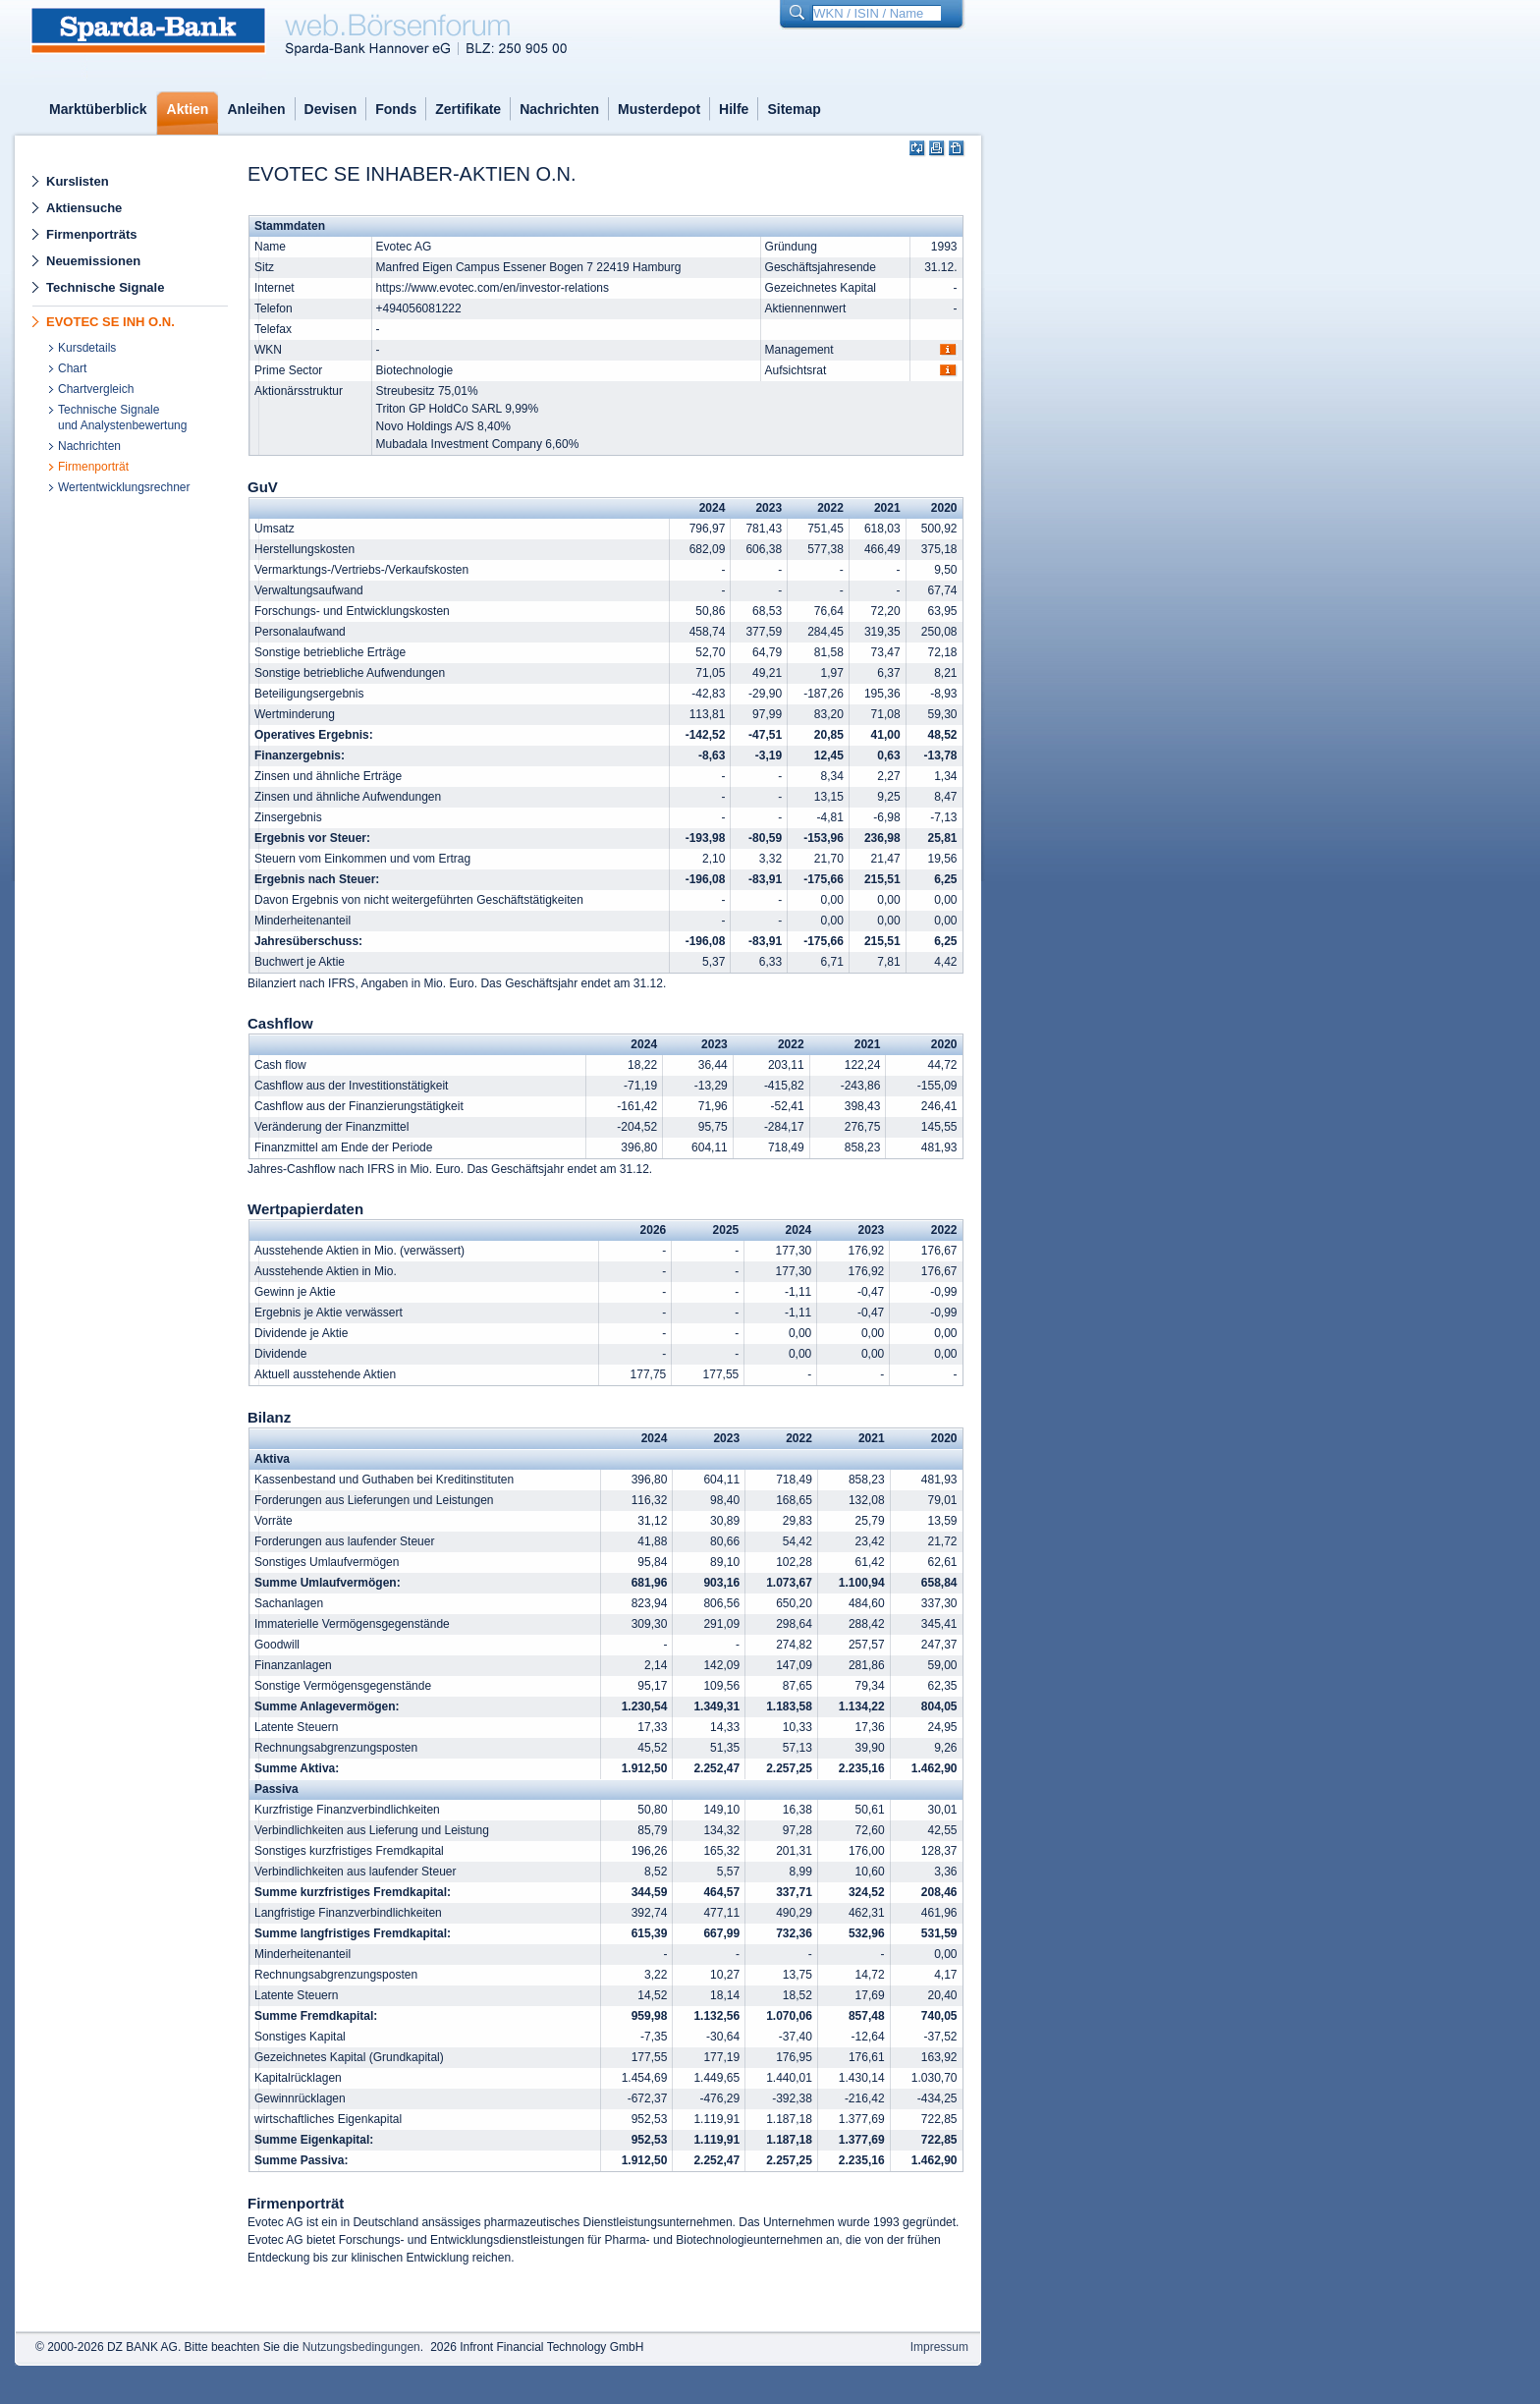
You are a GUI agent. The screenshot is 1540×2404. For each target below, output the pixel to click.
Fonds (395, 109)
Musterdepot (659, 109)
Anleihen (256, 109)
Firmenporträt (93, 467)
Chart (72, 368)
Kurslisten (77, 181)
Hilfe (733, 109)
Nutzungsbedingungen (361, 2347)
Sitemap (793, 109)
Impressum (939, 2347)
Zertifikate (468, 109)
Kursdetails (87, 348)
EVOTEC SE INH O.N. (110, 321)
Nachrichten (559, 109)
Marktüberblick (98, 109)
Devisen (331, 109)
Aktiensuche (84, 207)
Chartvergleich (96, 389)
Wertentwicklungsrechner (124, 487)
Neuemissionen (93, 260)
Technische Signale (105, 287)
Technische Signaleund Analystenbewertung (122, 417)
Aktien (188, 109)
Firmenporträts (91, 234)
